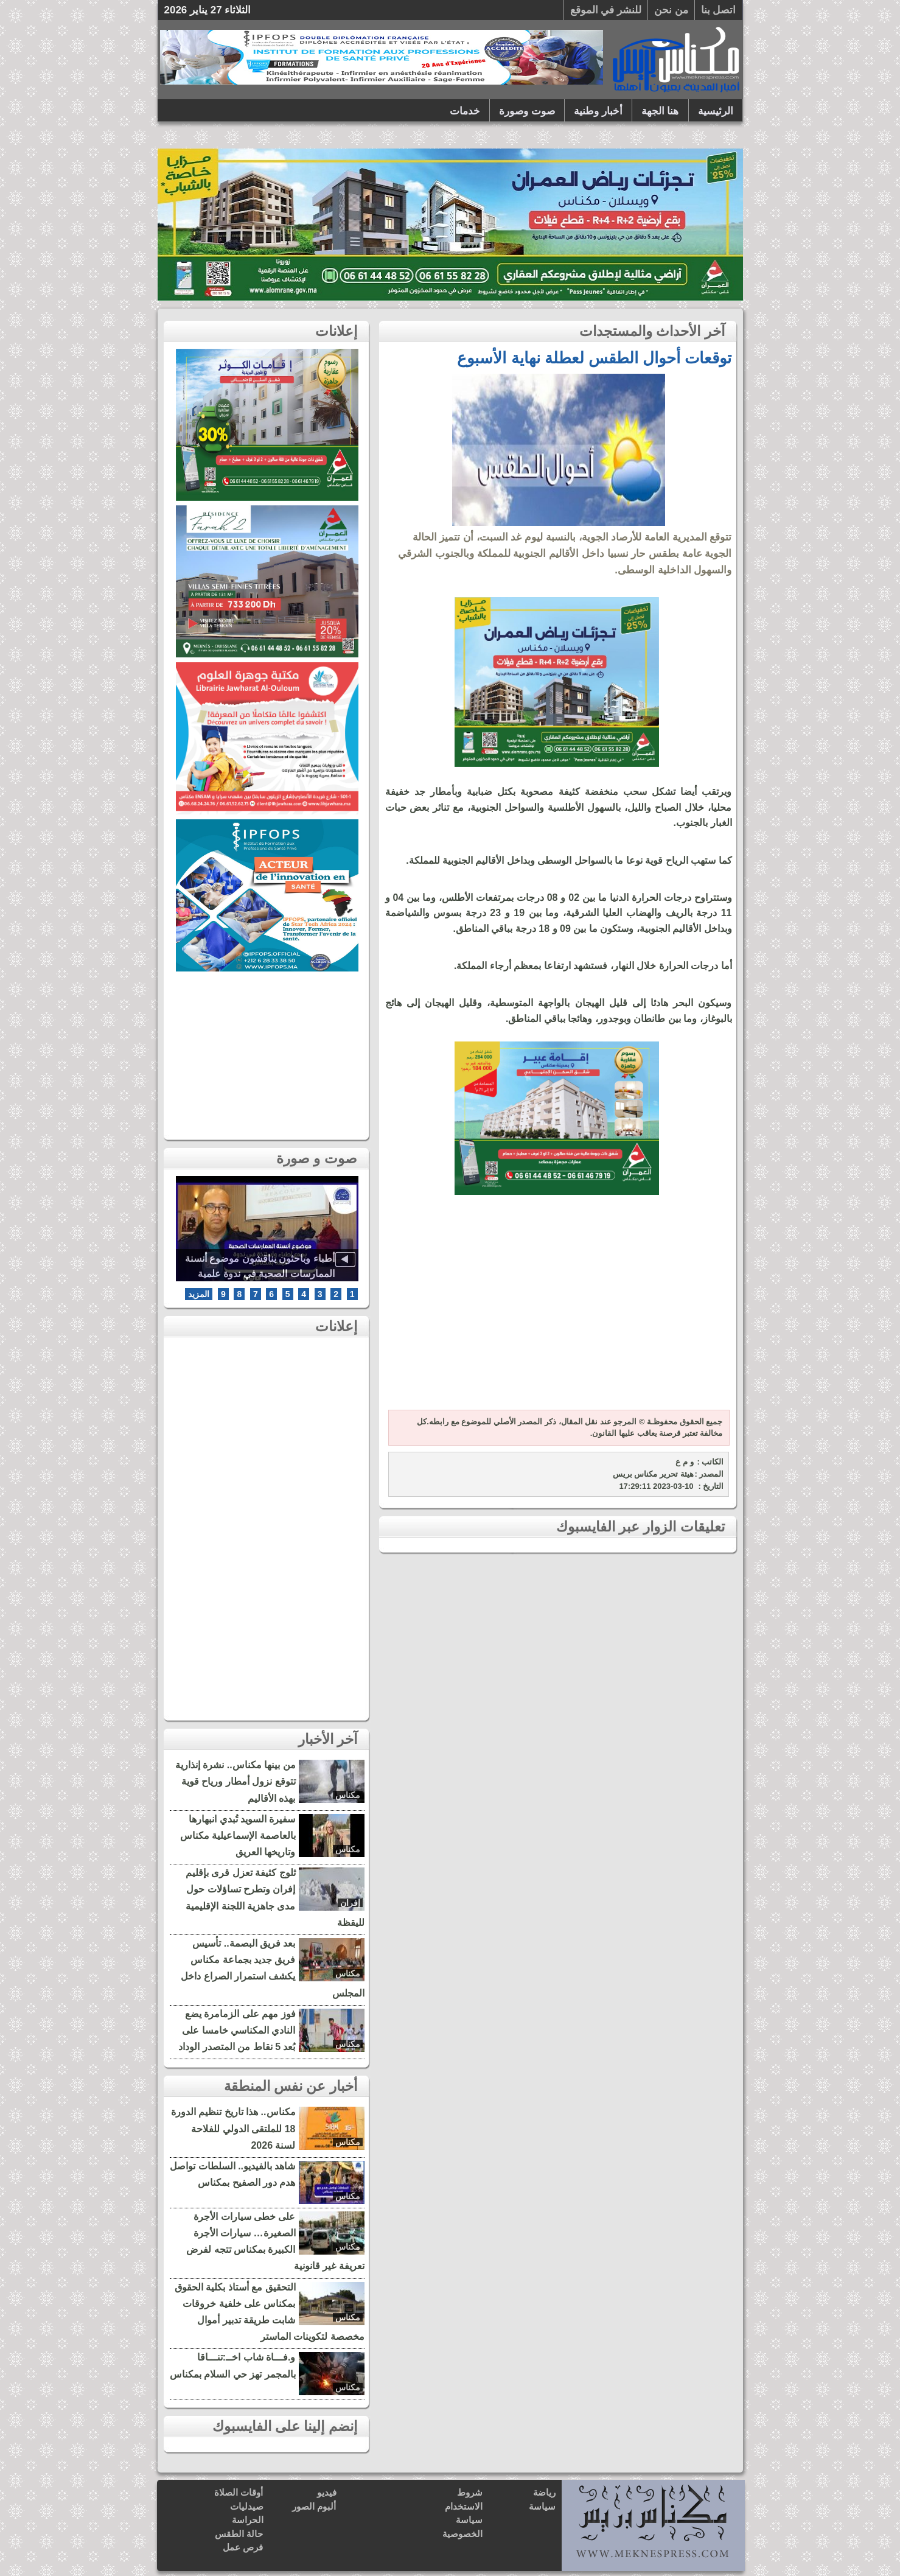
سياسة (542, 2506)
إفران (350, 1903)
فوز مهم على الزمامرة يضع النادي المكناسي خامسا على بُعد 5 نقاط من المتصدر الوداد (236, 2030)
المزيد (198, 1294)
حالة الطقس (239, 2534)
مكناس (347, 1795)
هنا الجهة (660, 111)
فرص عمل (243, 2547)
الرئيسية (715, 111)
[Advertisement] (557, 1309)
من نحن (671, 10)
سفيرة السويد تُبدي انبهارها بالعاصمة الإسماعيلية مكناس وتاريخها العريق (238, 1835)
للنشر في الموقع (605, 10)
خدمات (465, 111)
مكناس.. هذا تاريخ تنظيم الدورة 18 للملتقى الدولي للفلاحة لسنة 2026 (233, 2128)
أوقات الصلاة (238, 2492)
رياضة (544, 2492)
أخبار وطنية (598, 111)
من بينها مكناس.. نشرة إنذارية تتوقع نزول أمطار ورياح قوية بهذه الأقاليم (235, 1781)
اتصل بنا (718, 10)
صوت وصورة (527, 111)
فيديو (327, 2492)
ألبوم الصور (314, 2506)
